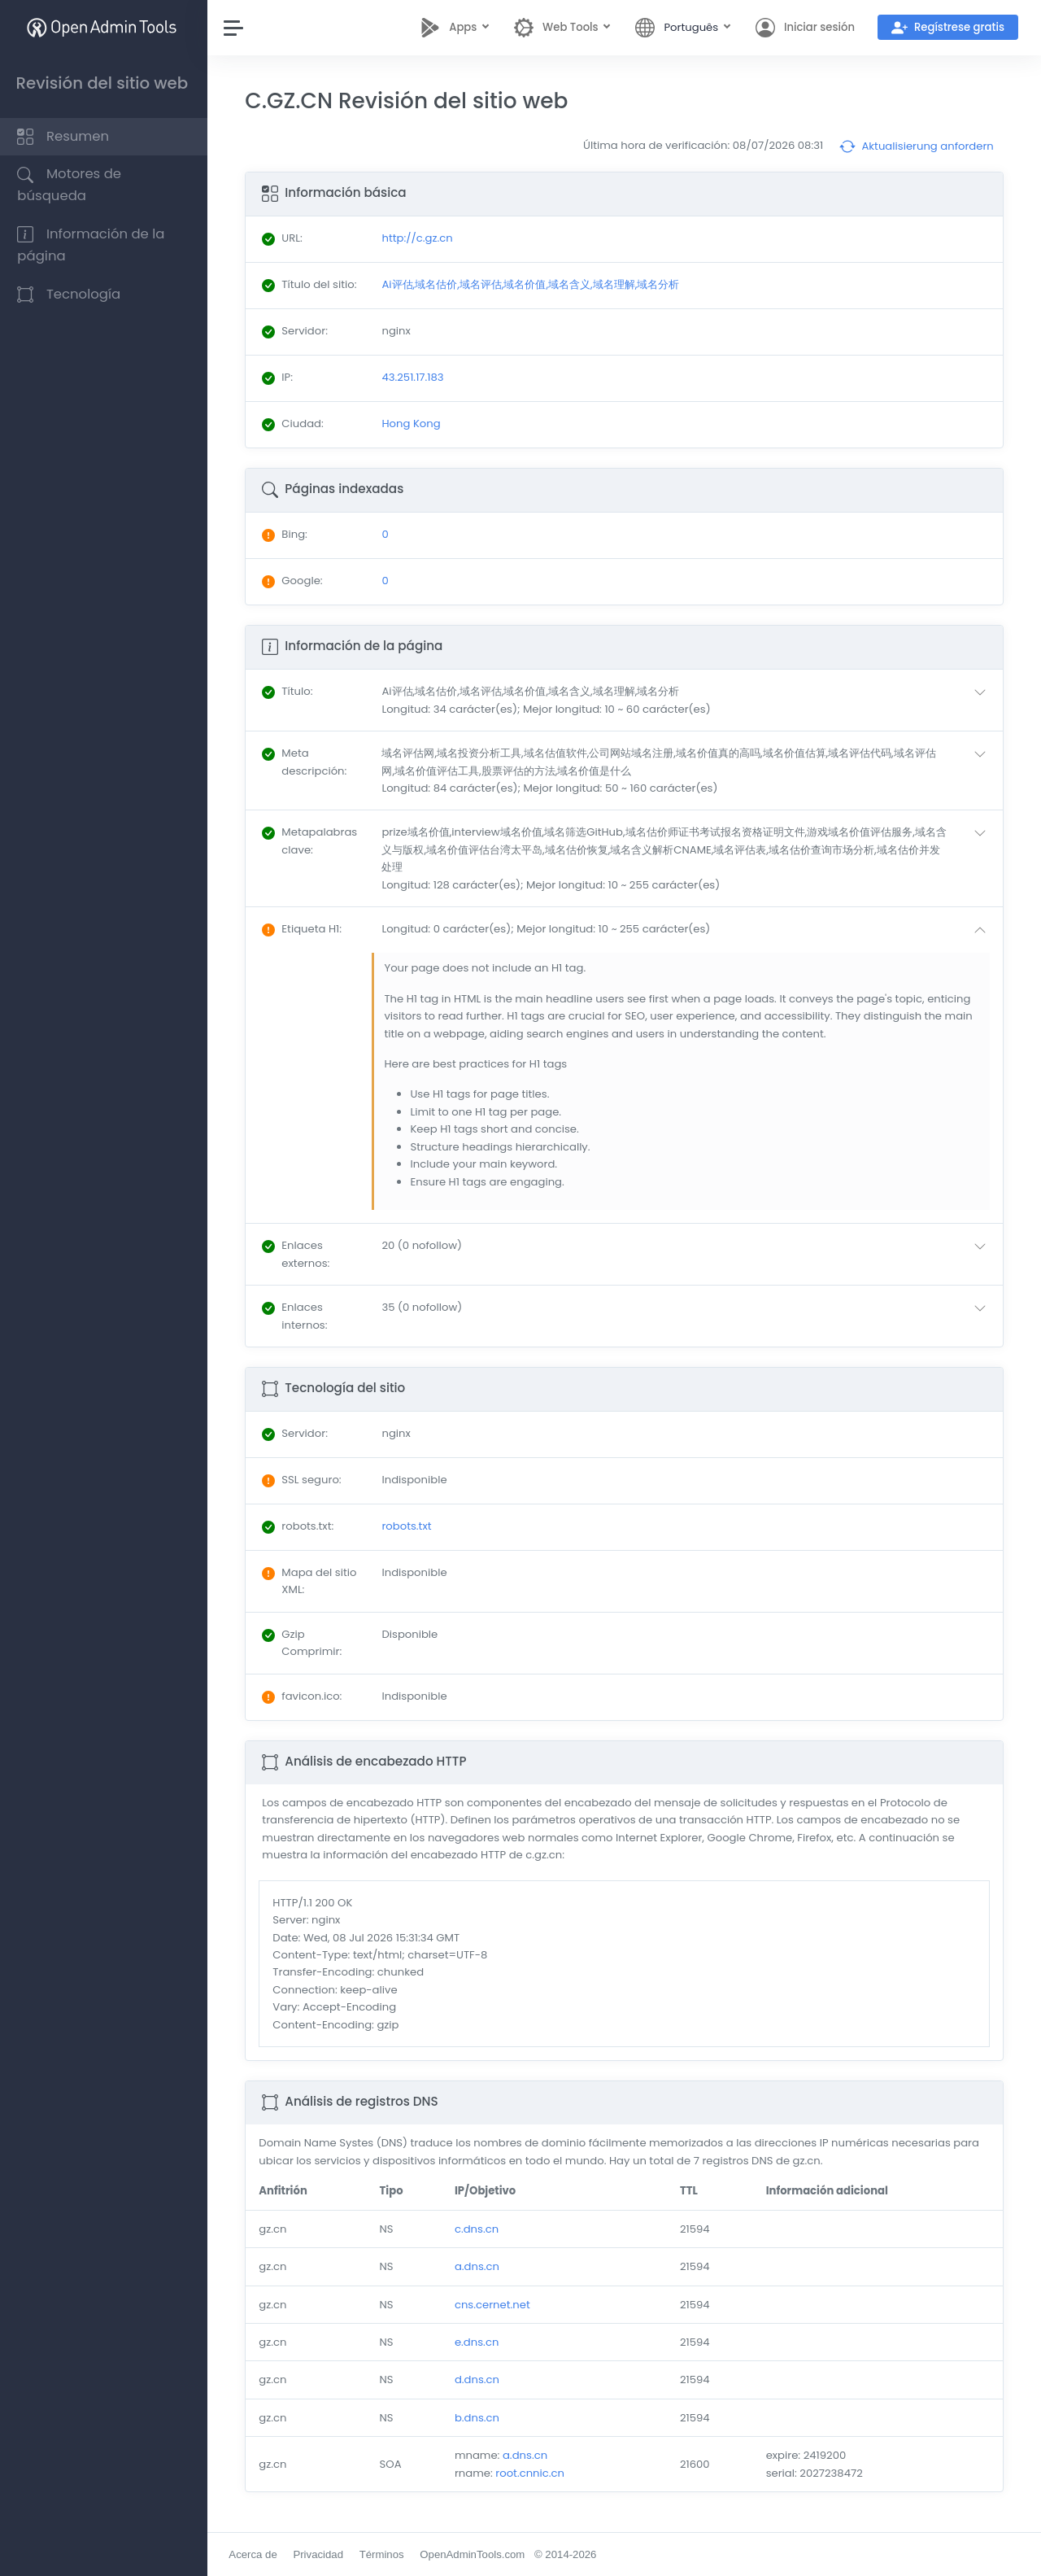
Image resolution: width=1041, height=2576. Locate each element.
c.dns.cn (479, 2229)
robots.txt (409, 1526)
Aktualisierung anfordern (916, 146)
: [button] (291, 691)
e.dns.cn (479, 2342)
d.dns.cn (479, 2379)
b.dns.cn (479, 2417)
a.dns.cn (479, 2266)
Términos (385, 2554)
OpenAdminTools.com (476, 2554)
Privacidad (322, 2554)
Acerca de (257, 2554)
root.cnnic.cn (533, 2473)
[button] (689, 700)
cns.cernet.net (495, 2304)
